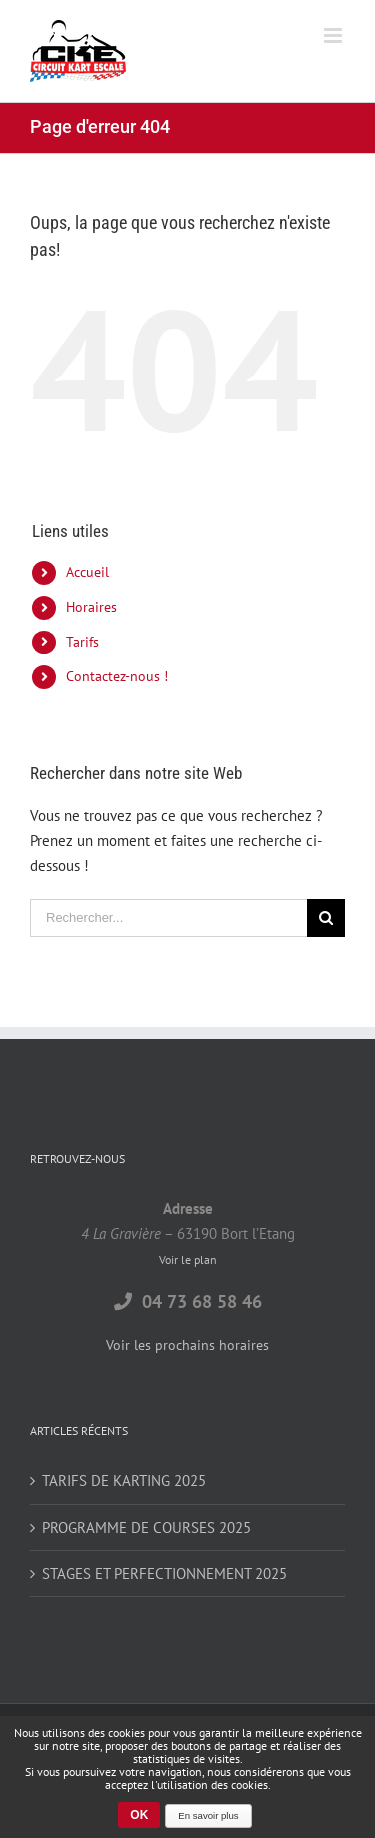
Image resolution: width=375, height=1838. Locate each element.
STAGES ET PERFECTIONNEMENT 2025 (164, 1573)
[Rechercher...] (168, 918)
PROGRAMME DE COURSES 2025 (146, 1527)
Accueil (87, 572)
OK (139, 1815)
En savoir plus (208, 1815)
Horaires (91, 607)
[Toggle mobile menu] (334, 35)
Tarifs (82, 642)
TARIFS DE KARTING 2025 (124, 1480)
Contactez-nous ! (117, 676)
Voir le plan (188, 1259)
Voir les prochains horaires (187, 1345)
